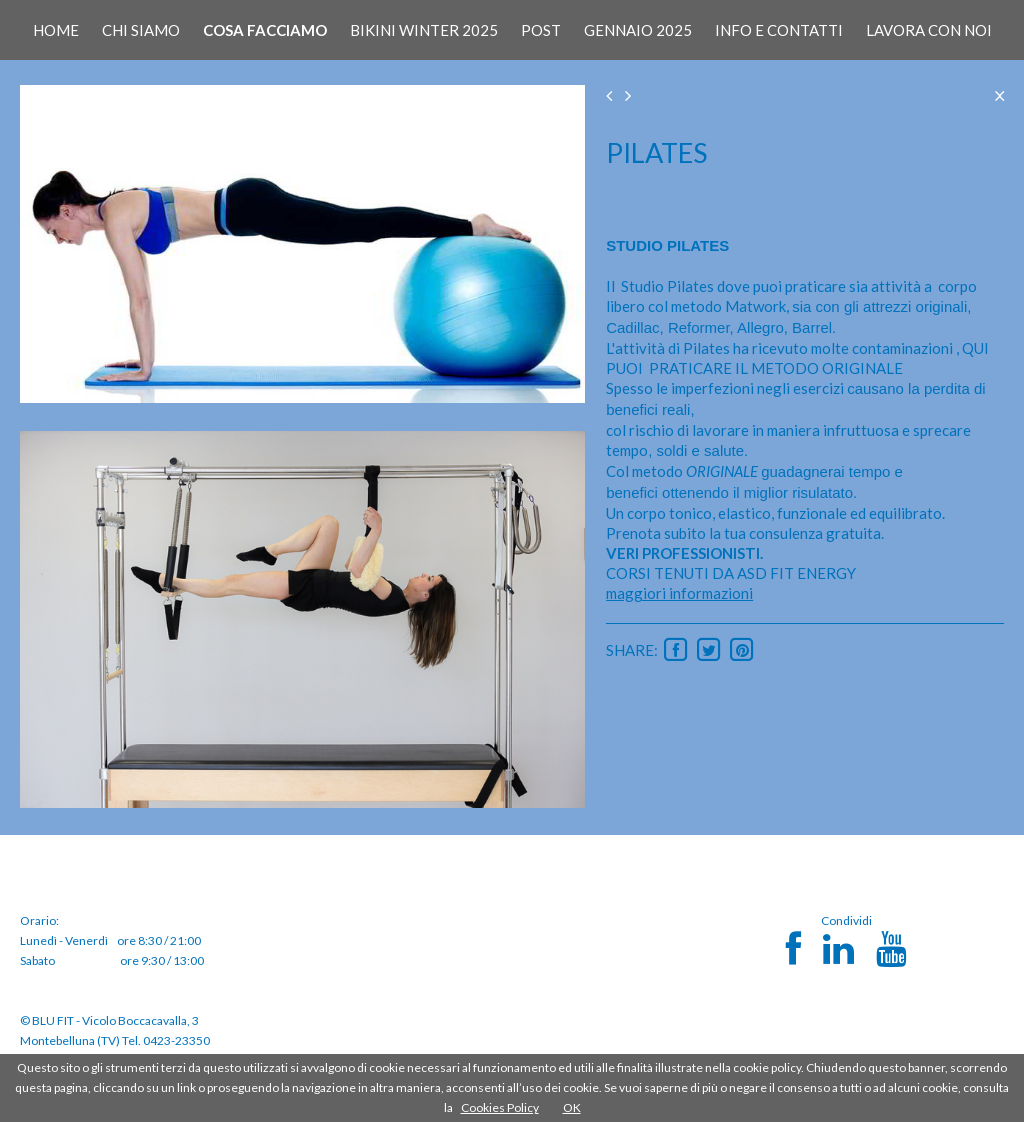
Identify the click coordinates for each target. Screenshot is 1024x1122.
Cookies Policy (500, 1107)
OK (572, 1107)
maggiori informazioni (679, 593)
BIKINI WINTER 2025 (424, 30)
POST (541, 30)
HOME (56, 30)
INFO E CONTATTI (779, 30)
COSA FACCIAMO (265, 30)
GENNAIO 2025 (638, 30)
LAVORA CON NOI (929, 30)
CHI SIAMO (141, 30)
